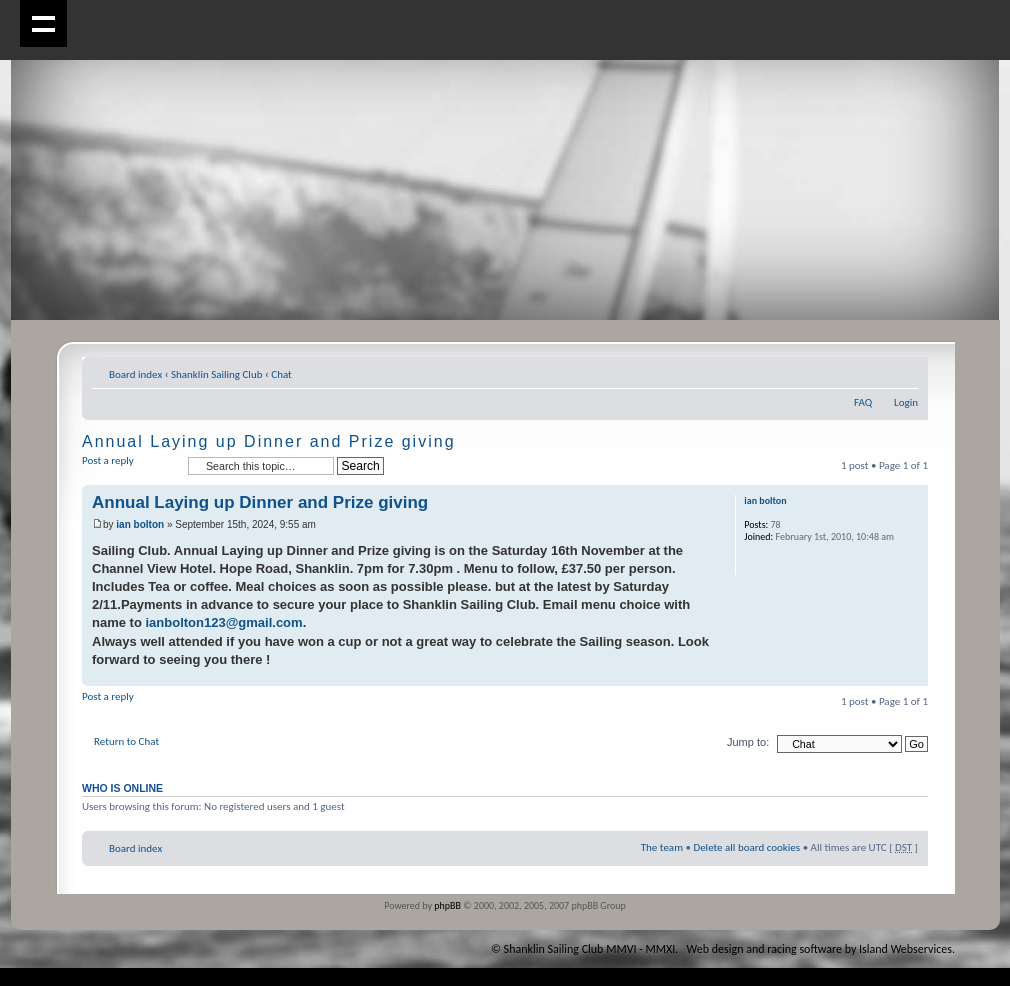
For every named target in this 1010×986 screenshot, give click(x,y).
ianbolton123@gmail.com (223, 622)
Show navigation (43, 23)
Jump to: (748, 742)
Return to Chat (126, 741)
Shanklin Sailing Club (217, 374)
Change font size (903, 371)
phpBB (447, 905)
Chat (281, 374)
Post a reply (130, 466)
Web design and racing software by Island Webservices (819, 949)
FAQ (863, 402)
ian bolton (140, 524)
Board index (135, 374)
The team (662, 847)
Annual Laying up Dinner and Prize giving (269, 441)
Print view (873, 371)
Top (912, 675)
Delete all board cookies (746, 847)
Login (906, 402)
